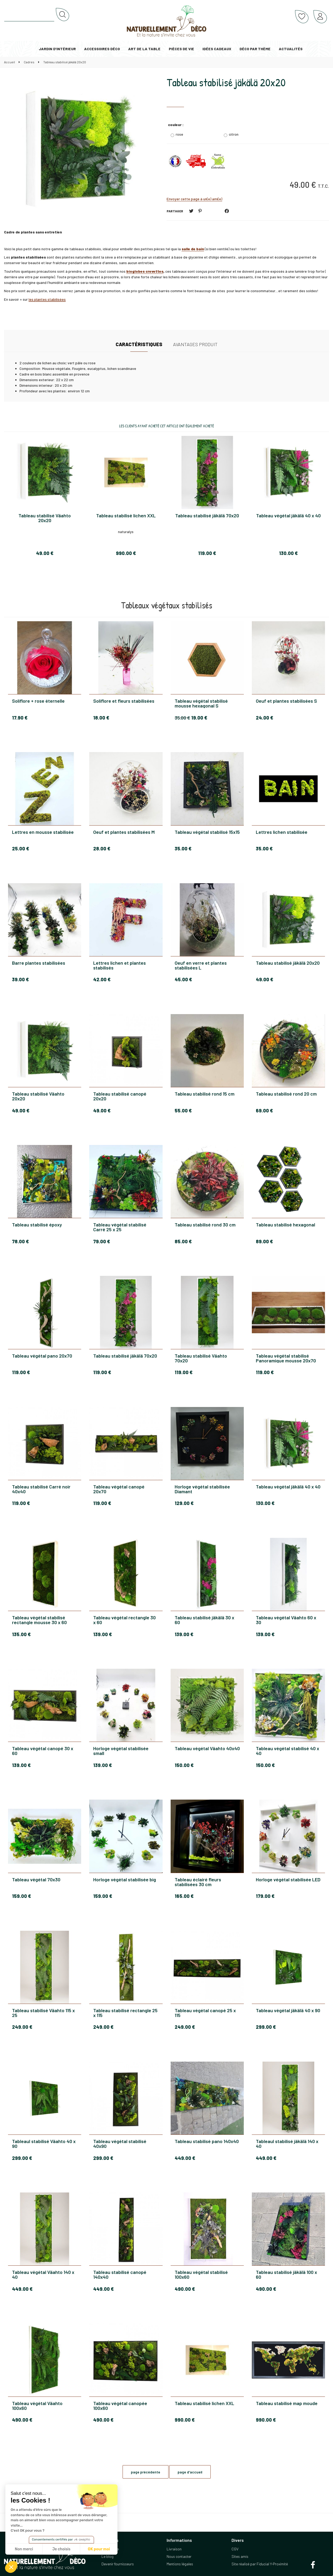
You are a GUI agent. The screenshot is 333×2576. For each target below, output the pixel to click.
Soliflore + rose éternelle (38, 701)
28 (101, 848)
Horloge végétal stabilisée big (124, 1879)
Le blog (107, 2556)
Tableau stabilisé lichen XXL (204, 2403)
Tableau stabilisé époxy (37, 1225)
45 (183, 979)
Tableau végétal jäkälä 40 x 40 (288, 1487)
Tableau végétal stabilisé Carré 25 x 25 (119, 1227)
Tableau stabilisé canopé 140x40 (119, 2274)
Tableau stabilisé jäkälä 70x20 (125, 1356)
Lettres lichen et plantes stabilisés (119, 965)
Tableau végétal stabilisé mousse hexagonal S (201, 703)
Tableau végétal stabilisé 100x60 (201, 2274)
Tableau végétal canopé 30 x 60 (42, 1751)
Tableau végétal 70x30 (36, 1879)
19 (199, 718)
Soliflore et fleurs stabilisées (123, 701)
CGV (235, 2549)
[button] (11, 2567)
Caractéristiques (139, 344)
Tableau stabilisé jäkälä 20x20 (226, 82)
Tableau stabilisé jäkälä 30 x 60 (204, 1620)
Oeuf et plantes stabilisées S (286, 701)
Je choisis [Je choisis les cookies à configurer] (61, 2549)
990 (185, 2420)
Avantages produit (195, 344)
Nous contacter (179, 2556)
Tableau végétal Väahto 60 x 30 (286, 1620)
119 (21, 1372)
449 (185, 2158)
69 (264, 1110)
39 (20, 979)
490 (185, 2289)
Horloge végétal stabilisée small (120, 1751)
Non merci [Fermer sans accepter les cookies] (24, 2549)
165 (184, 1896)
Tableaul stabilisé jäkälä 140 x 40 (287, 2143)
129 (184, 1503)
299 (266, 2027)
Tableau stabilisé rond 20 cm (286, 1094)
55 (183, 1110)
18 (101, 718)
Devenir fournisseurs (117, 2564)
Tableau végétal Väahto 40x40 (207, 1748)
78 (20, 1241)
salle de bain (193, 249)
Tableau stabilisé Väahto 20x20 (38, 1096)
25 (20, 848)
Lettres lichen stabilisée (281, 832)
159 (21, 1896)
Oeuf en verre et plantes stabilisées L (201, 965)
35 (182, 718)
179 (265, 1896)
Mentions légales (180, 2564)
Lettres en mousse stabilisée (43, 832)
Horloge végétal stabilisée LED (288, 1879)
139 (102, 1634)
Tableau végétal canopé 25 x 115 (205, 2013)
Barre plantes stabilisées (38, 963)
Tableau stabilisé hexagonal (285, 1225)
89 (264, 1241)
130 (265, 1503)
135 (21, 1634)
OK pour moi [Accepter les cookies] (99, 2549)
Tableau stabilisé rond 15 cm (204, 1094)
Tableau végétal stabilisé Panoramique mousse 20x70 (286, 1358)
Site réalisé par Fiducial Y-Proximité (260, 2564)
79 (101, 1241)
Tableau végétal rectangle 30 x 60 (124, 1620)
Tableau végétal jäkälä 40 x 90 (288, 2010)
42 (102, 979)
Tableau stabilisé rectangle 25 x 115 (125, 2013)
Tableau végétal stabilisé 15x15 (207, 832)
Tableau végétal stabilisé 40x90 (119, 2143)
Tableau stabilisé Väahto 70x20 (201, 1358)
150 (184, 1765)
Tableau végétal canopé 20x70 (118, 1489)
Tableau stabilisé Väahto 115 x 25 (43, 2013)
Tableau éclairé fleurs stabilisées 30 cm (198, 1882)
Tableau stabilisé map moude (287, 2403)
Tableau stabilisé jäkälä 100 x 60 (286, 2274)
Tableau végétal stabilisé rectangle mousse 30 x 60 (39, 1620)
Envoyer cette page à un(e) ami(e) (194, 199)
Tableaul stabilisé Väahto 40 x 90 (44, 2143)
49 (264, 979)
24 (264, 718)
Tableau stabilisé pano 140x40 (207, 2141)
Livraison (174, 2549)
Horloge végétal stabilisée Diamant (202, 1489)
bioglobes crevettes (144, 271)
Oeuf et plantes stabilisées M (124, 832)
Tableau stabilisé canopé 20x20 (119, 1096)
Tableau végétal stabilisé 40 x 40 (287, 1751)
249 (22, 2027)
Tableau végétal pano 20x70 (42, 1356)
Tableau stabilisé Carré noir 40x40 (41, 1489)
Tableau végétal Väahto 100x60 (37, 2405)
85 (183, 1241)
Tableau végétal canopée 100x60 (120, 2405)
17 (20, 718)
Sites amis (240, 2556)
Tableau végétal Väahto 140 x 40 (43, 2274)
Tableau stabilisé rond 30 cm (205, 1225)
